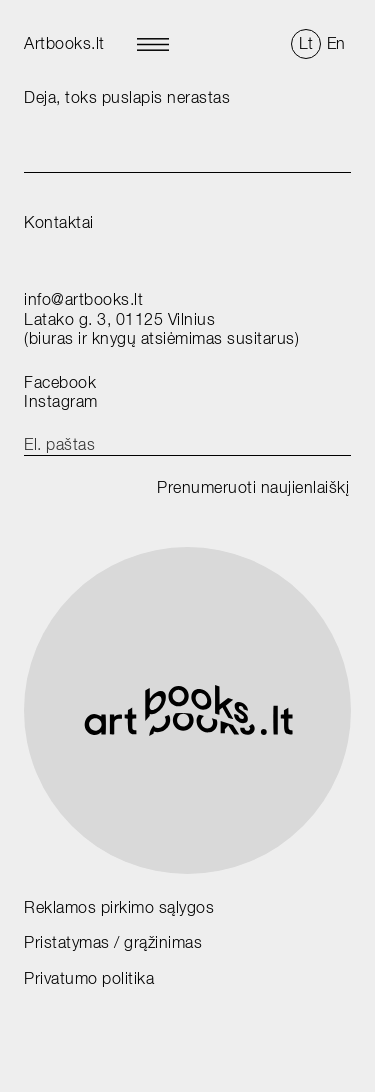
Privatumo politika (89, 978)
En (336, 43)
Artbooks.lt (64, 43)
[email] (187, 445)
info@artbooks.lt (83, 299)
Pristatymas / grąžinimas (113, 942)
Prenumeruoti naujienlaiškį (253, 487)
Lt (306, 43)
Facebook (60, 382)
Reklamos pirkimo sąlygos (119, 907)
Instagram (61, 401)
